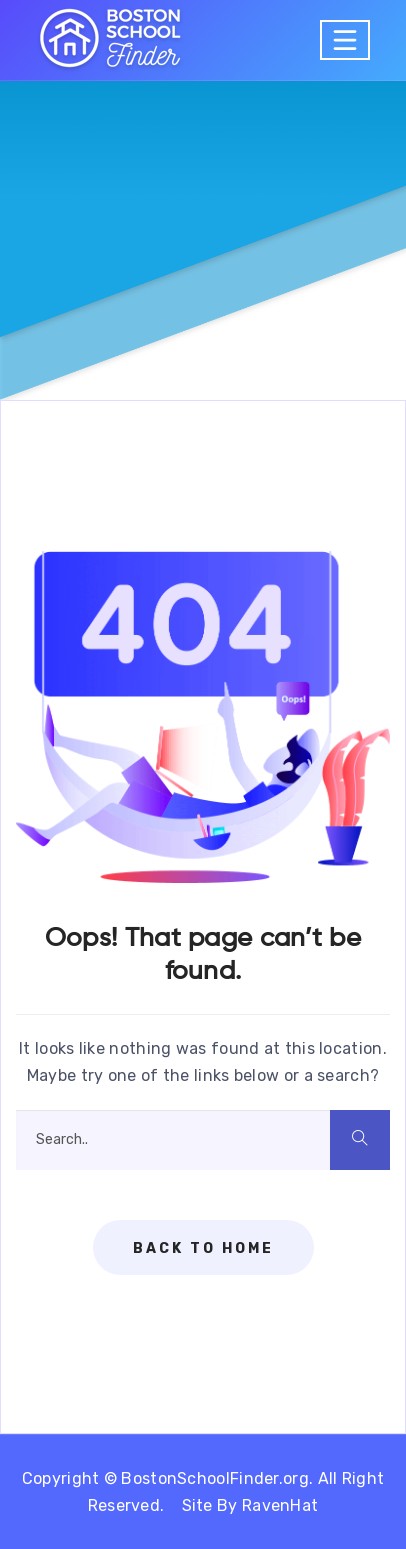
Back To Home (203, 1248)
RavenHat (280, 1505)
